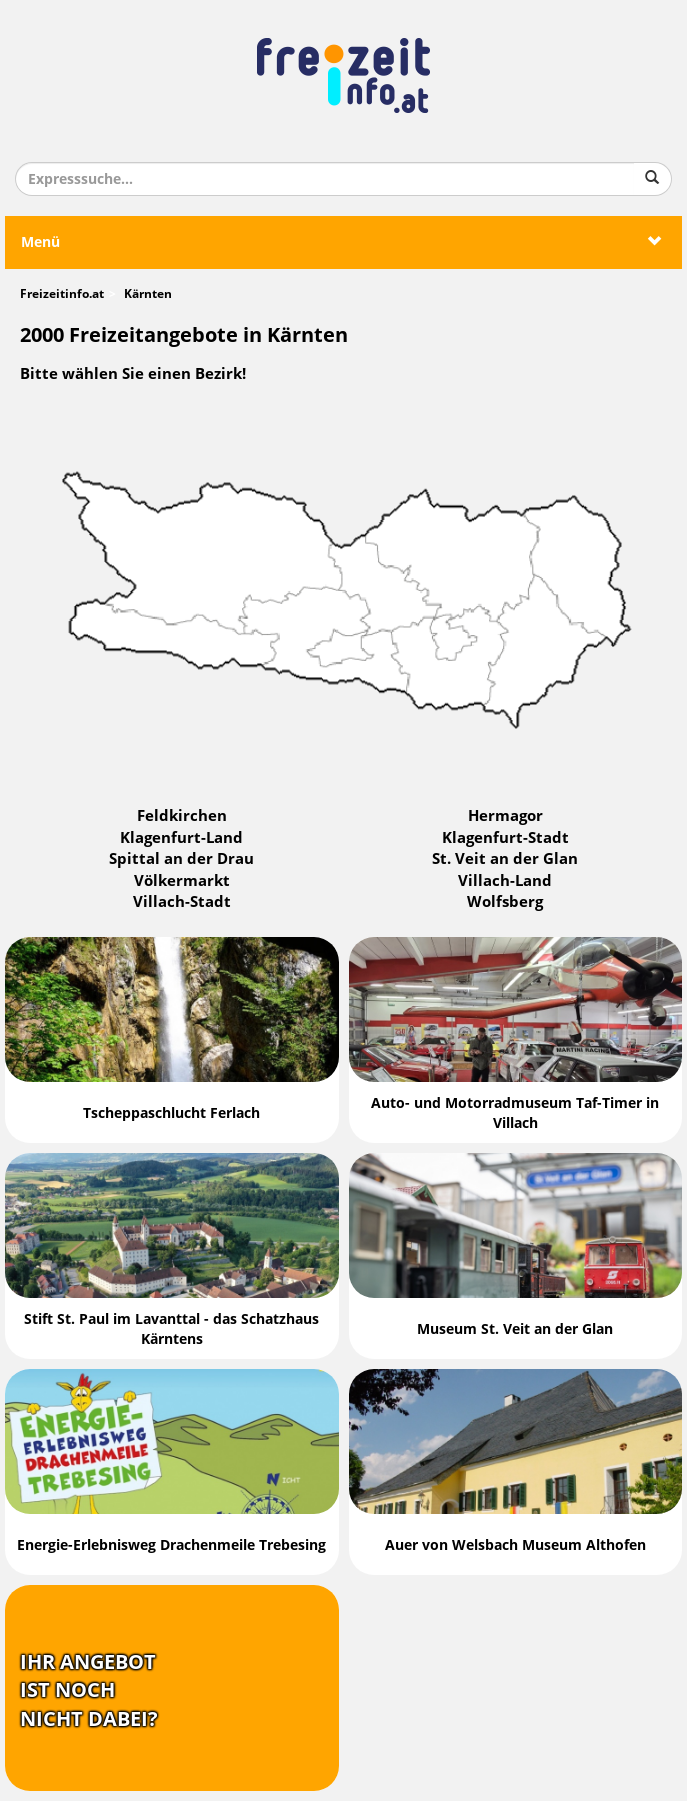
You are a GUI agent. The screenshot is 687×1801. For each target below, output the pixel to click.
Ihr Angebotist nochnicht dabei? (89, 1690)
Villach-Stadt (182, 902)
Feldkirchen (182, 816)
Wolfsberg (505, 902)
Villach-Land (505, 881)
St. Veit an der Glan (505, 859)
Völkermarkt (182, 881)
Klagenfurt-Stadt (505, 838)
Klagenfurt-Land (181, 838)
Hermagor (505, 816)
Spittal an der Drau (181, 859)
